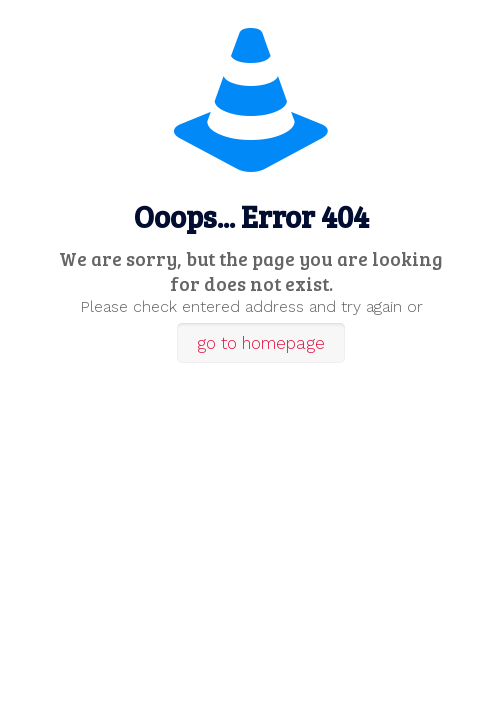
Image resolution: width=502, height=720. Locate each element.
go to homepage (261, 343)
